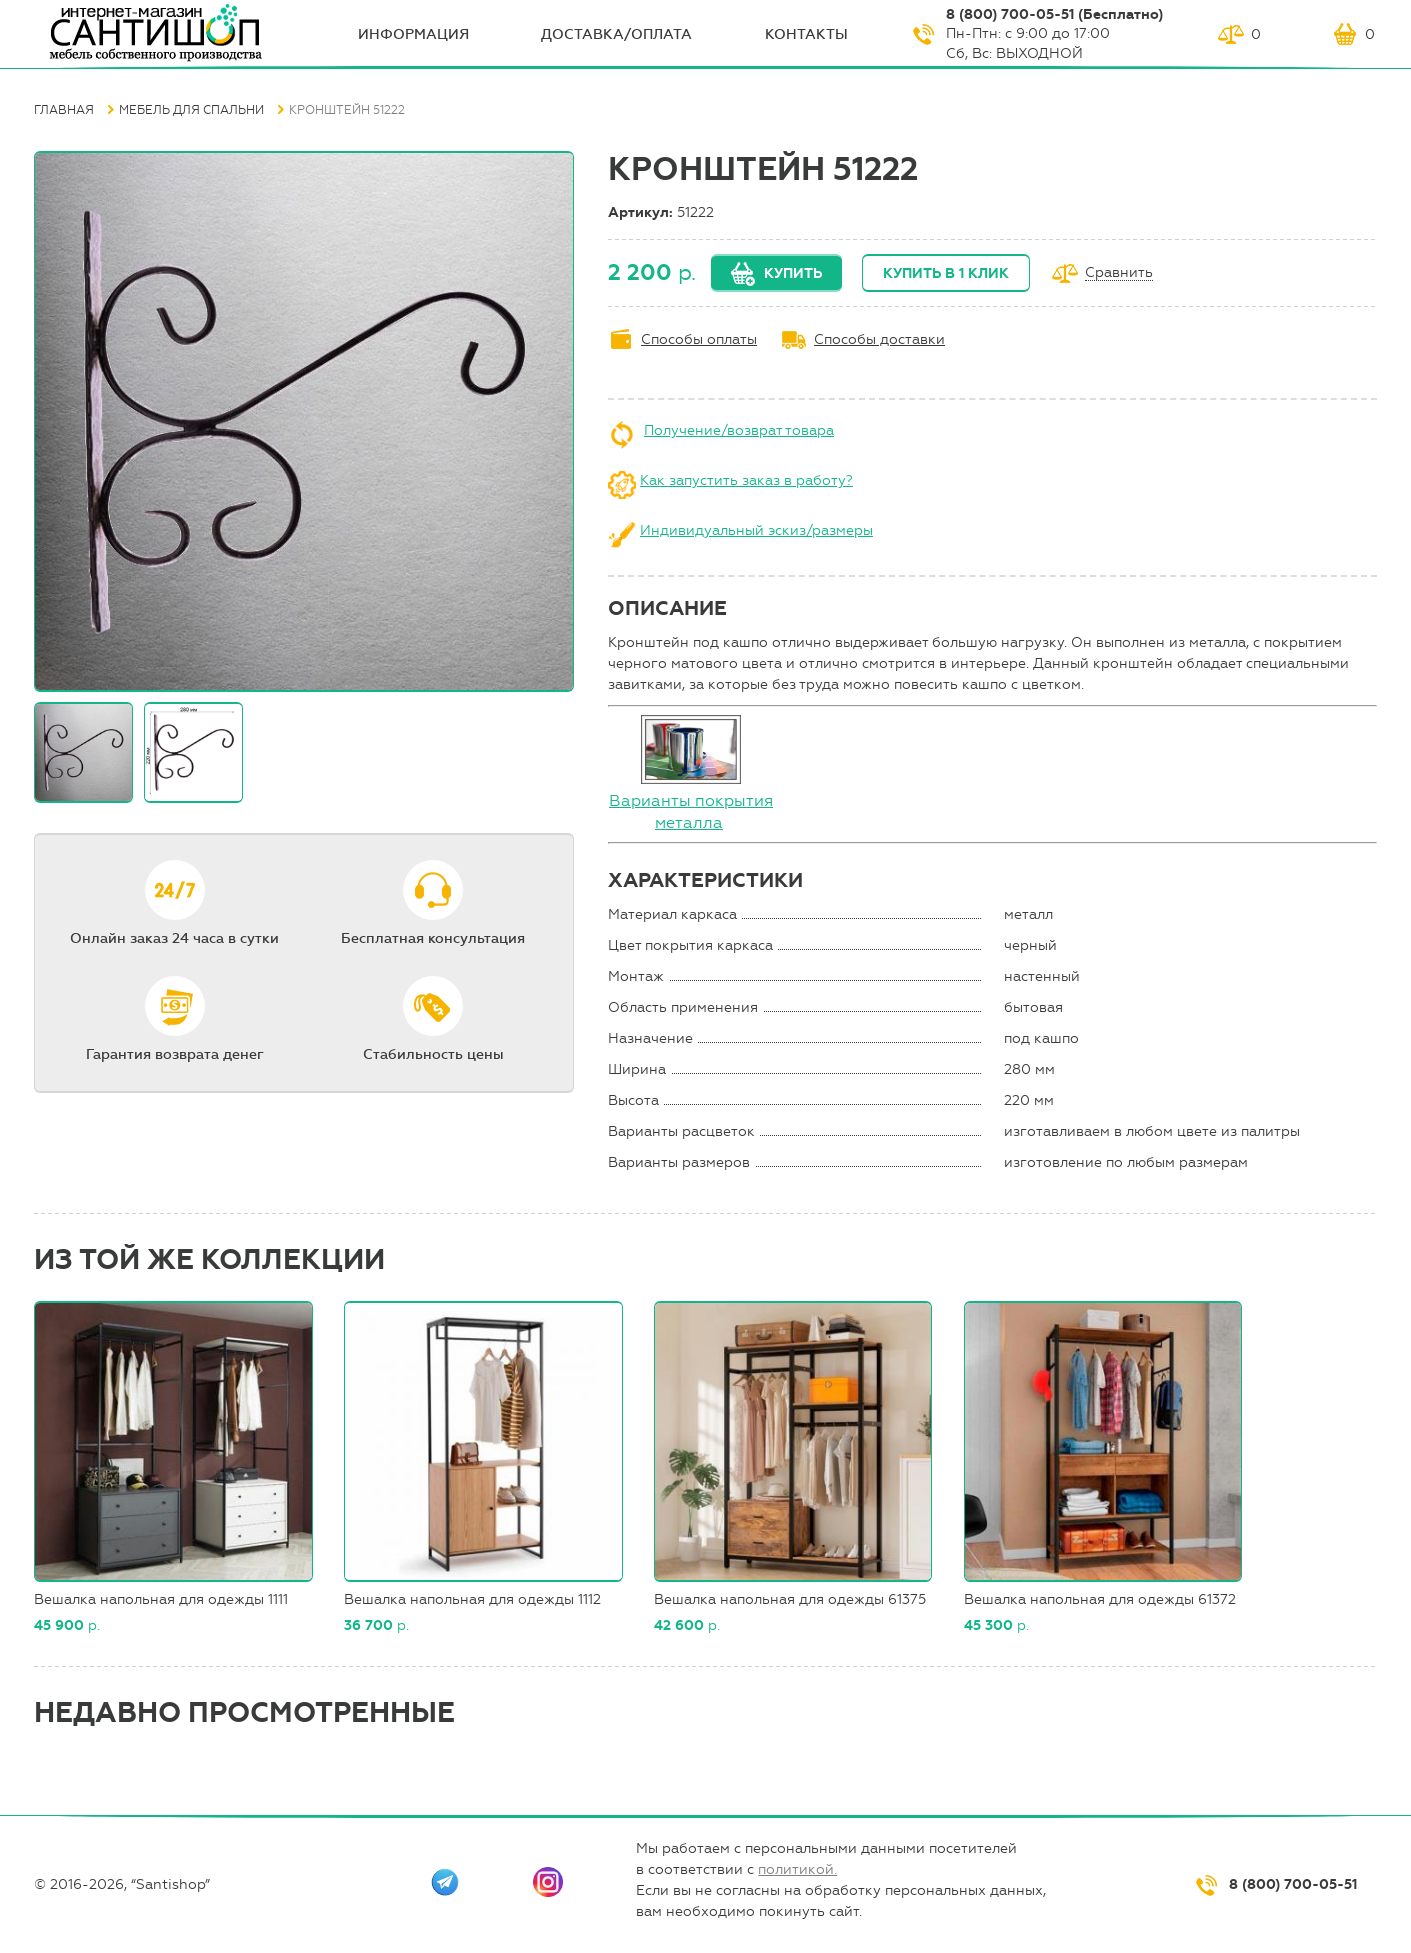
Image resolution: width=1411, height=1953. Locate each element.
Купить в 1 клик (946, 273)
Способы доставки (879, 339)
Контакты (806, 34)
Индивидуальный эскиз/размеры (756, 530)
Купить (793, 273)
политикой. (797, 1869)
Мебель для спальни (191, 110)
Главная (64, 110)
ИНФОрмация (413, 34)
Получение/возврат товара (739, 430)
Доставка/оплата (616, 34)
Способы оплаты (699, 339)
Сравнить (1119, 273)
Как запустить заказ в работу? (746, 480)
